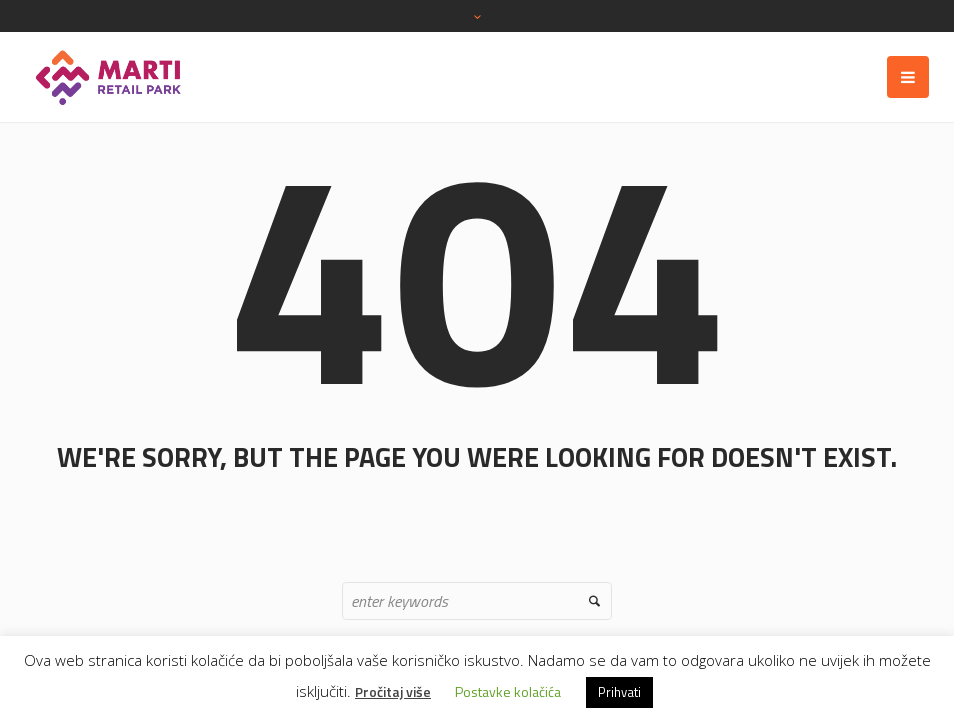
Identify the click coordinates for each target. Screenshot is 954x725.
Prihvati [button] (619, 692)
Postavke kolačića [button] (508, 691)
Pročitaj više (393, 691)
